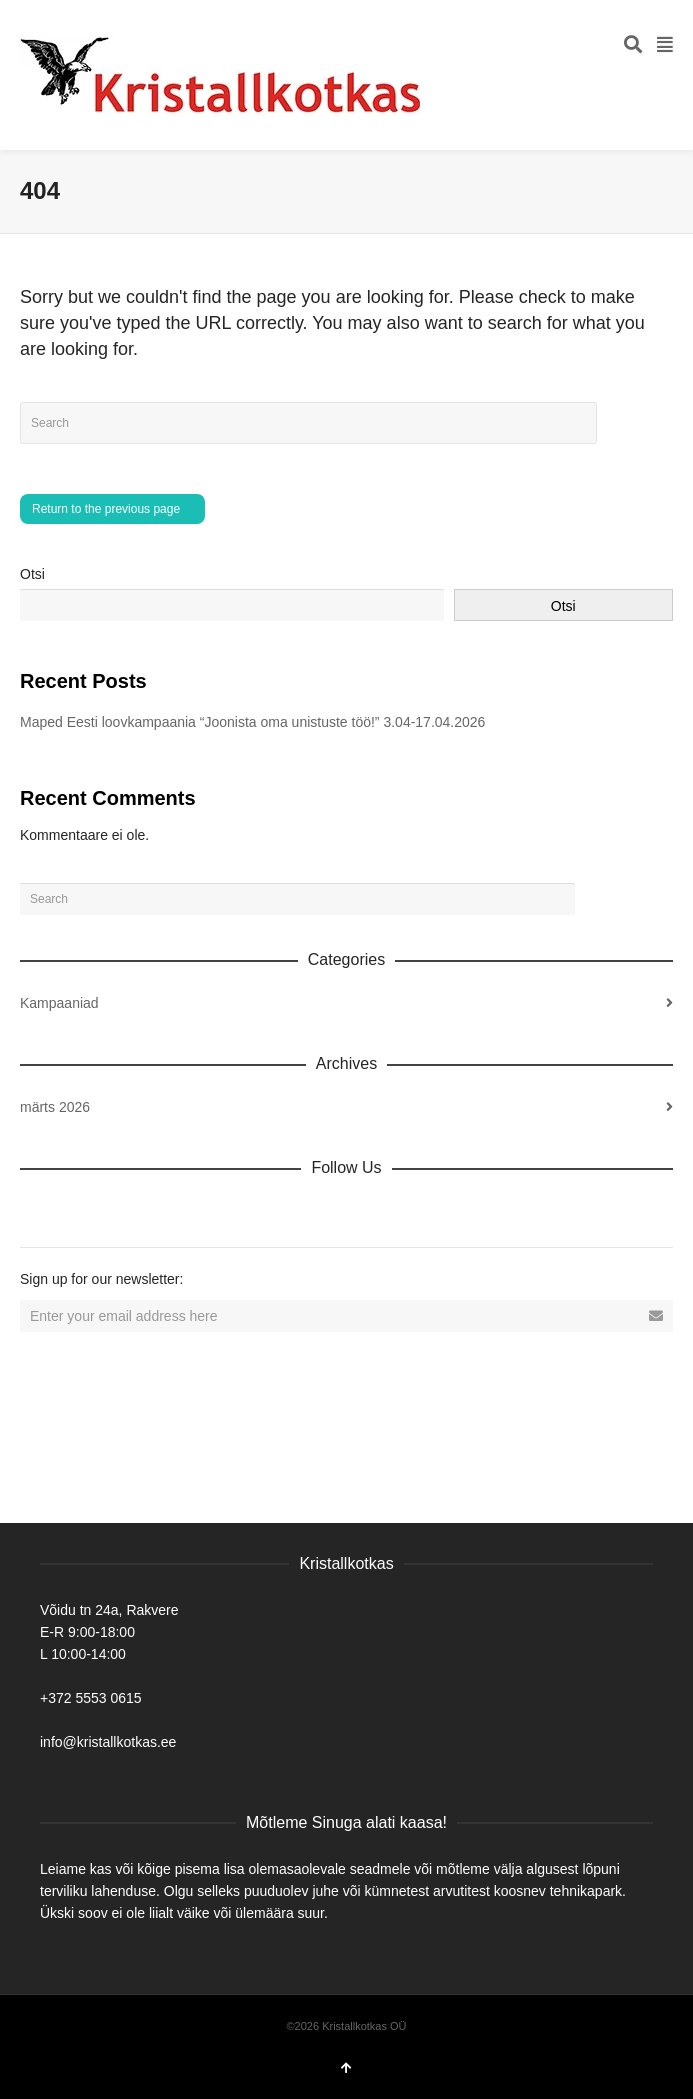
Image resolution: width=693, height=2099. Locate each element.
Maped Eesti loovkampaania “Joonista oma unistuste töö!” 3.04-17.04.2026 (252, 722)
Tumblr (256, 1211)
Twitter (124, 1211)
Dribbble (36, 1211)
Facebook (80, 1211)
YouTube (212, 1211)
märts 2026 (55, 1107)
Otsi (32, 574)
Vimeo (168, 1211)
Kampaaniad (59, 1003)
